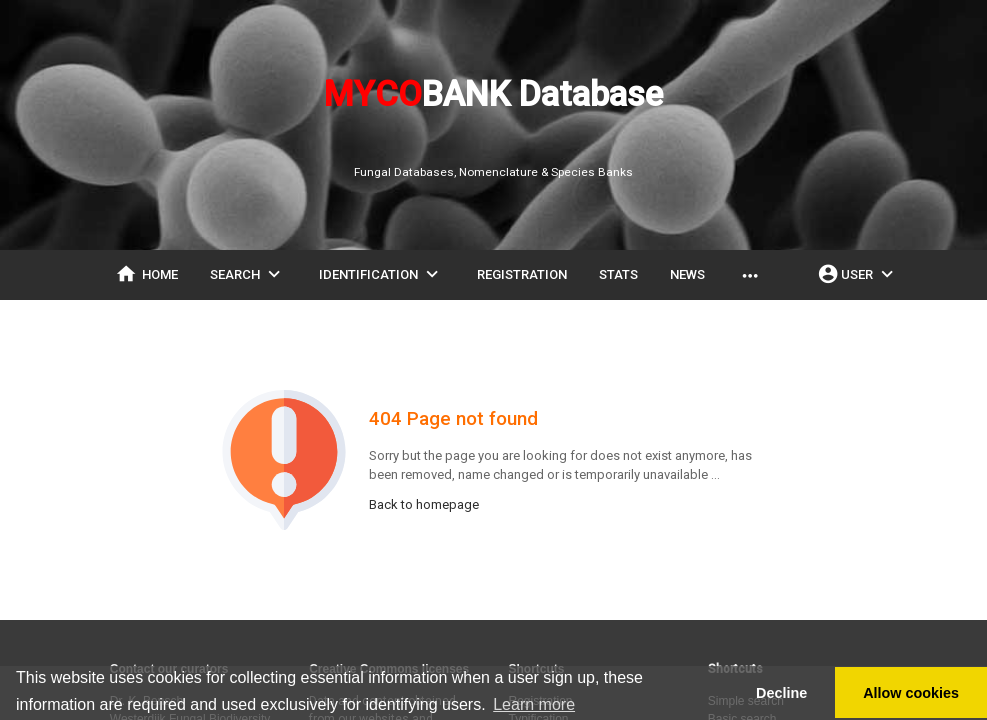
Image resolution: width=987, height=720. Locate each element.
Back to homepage (424, 504)
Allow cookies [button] (911, 693)
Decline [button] (781, 693)
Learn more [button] (534, 704)
